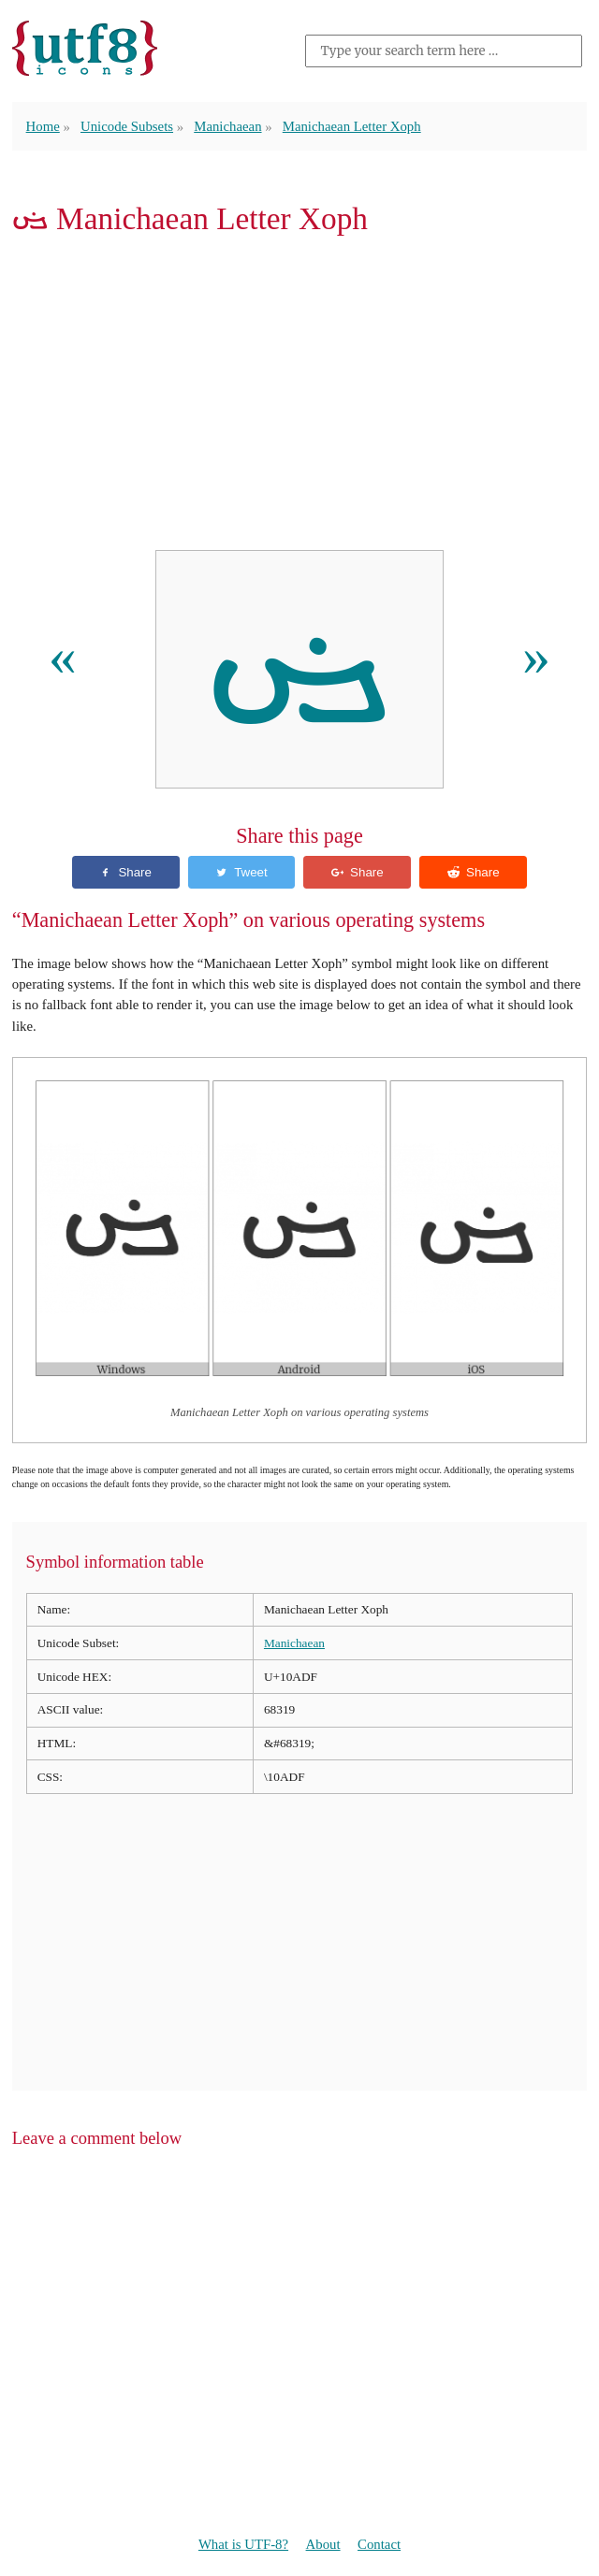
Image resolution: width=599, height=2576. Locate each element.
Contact (379, 2544)
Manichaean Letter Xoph (352, 126)
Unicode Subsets (126, 126)
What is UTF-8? (243, 2544)
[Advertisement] (299, 398)
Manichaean (227, 126)
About (323, 2544)
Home (43, 126)
